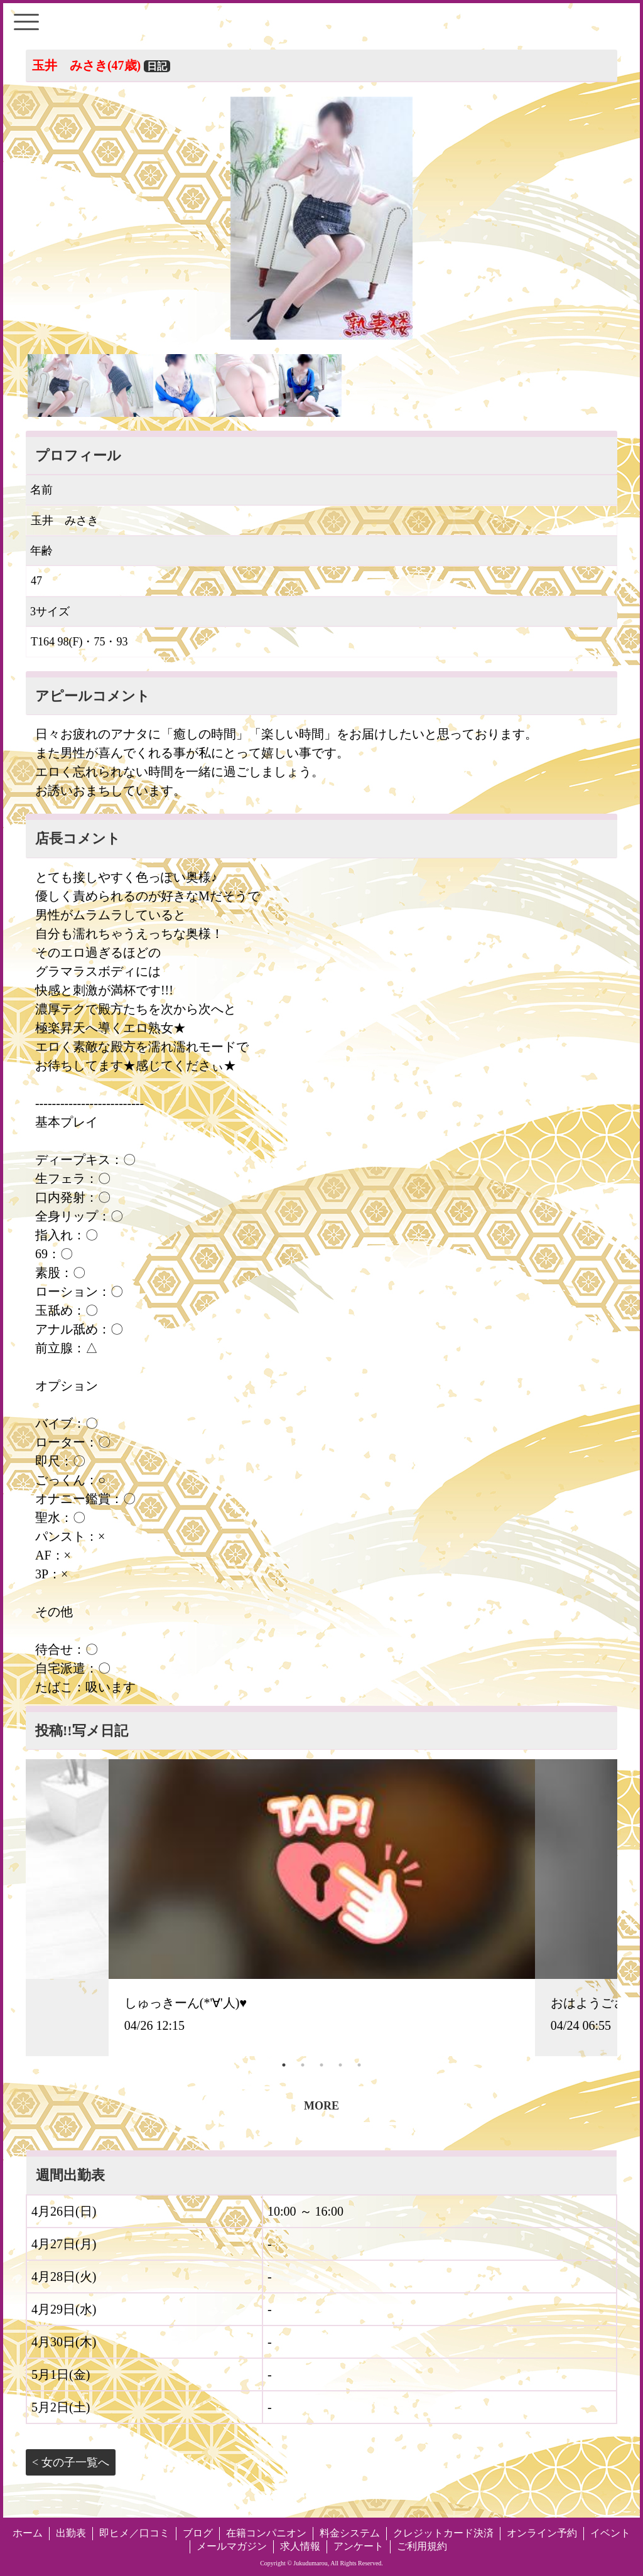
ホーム (28, 2533)
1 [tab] (284, 2065)
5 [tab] (359, 2065)
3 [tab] (321, 2065)
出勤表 (71, 2533)
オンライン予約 (542, 2533)
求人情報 (300, 2546)
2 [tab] (302, 2065)
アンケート (358, 2546)
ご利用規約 (422, 2546)
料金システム (350, 2533)
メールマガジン (232, 2546)
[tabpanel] (322, 1907)
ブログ (198, 2533)
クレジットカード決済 (443, 2533)
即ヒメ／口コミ (134, 2533)
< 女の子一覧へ (70, 2462)
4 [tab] (340, 2065)
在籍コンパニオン (266, 2533)
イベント (610, 2533)
